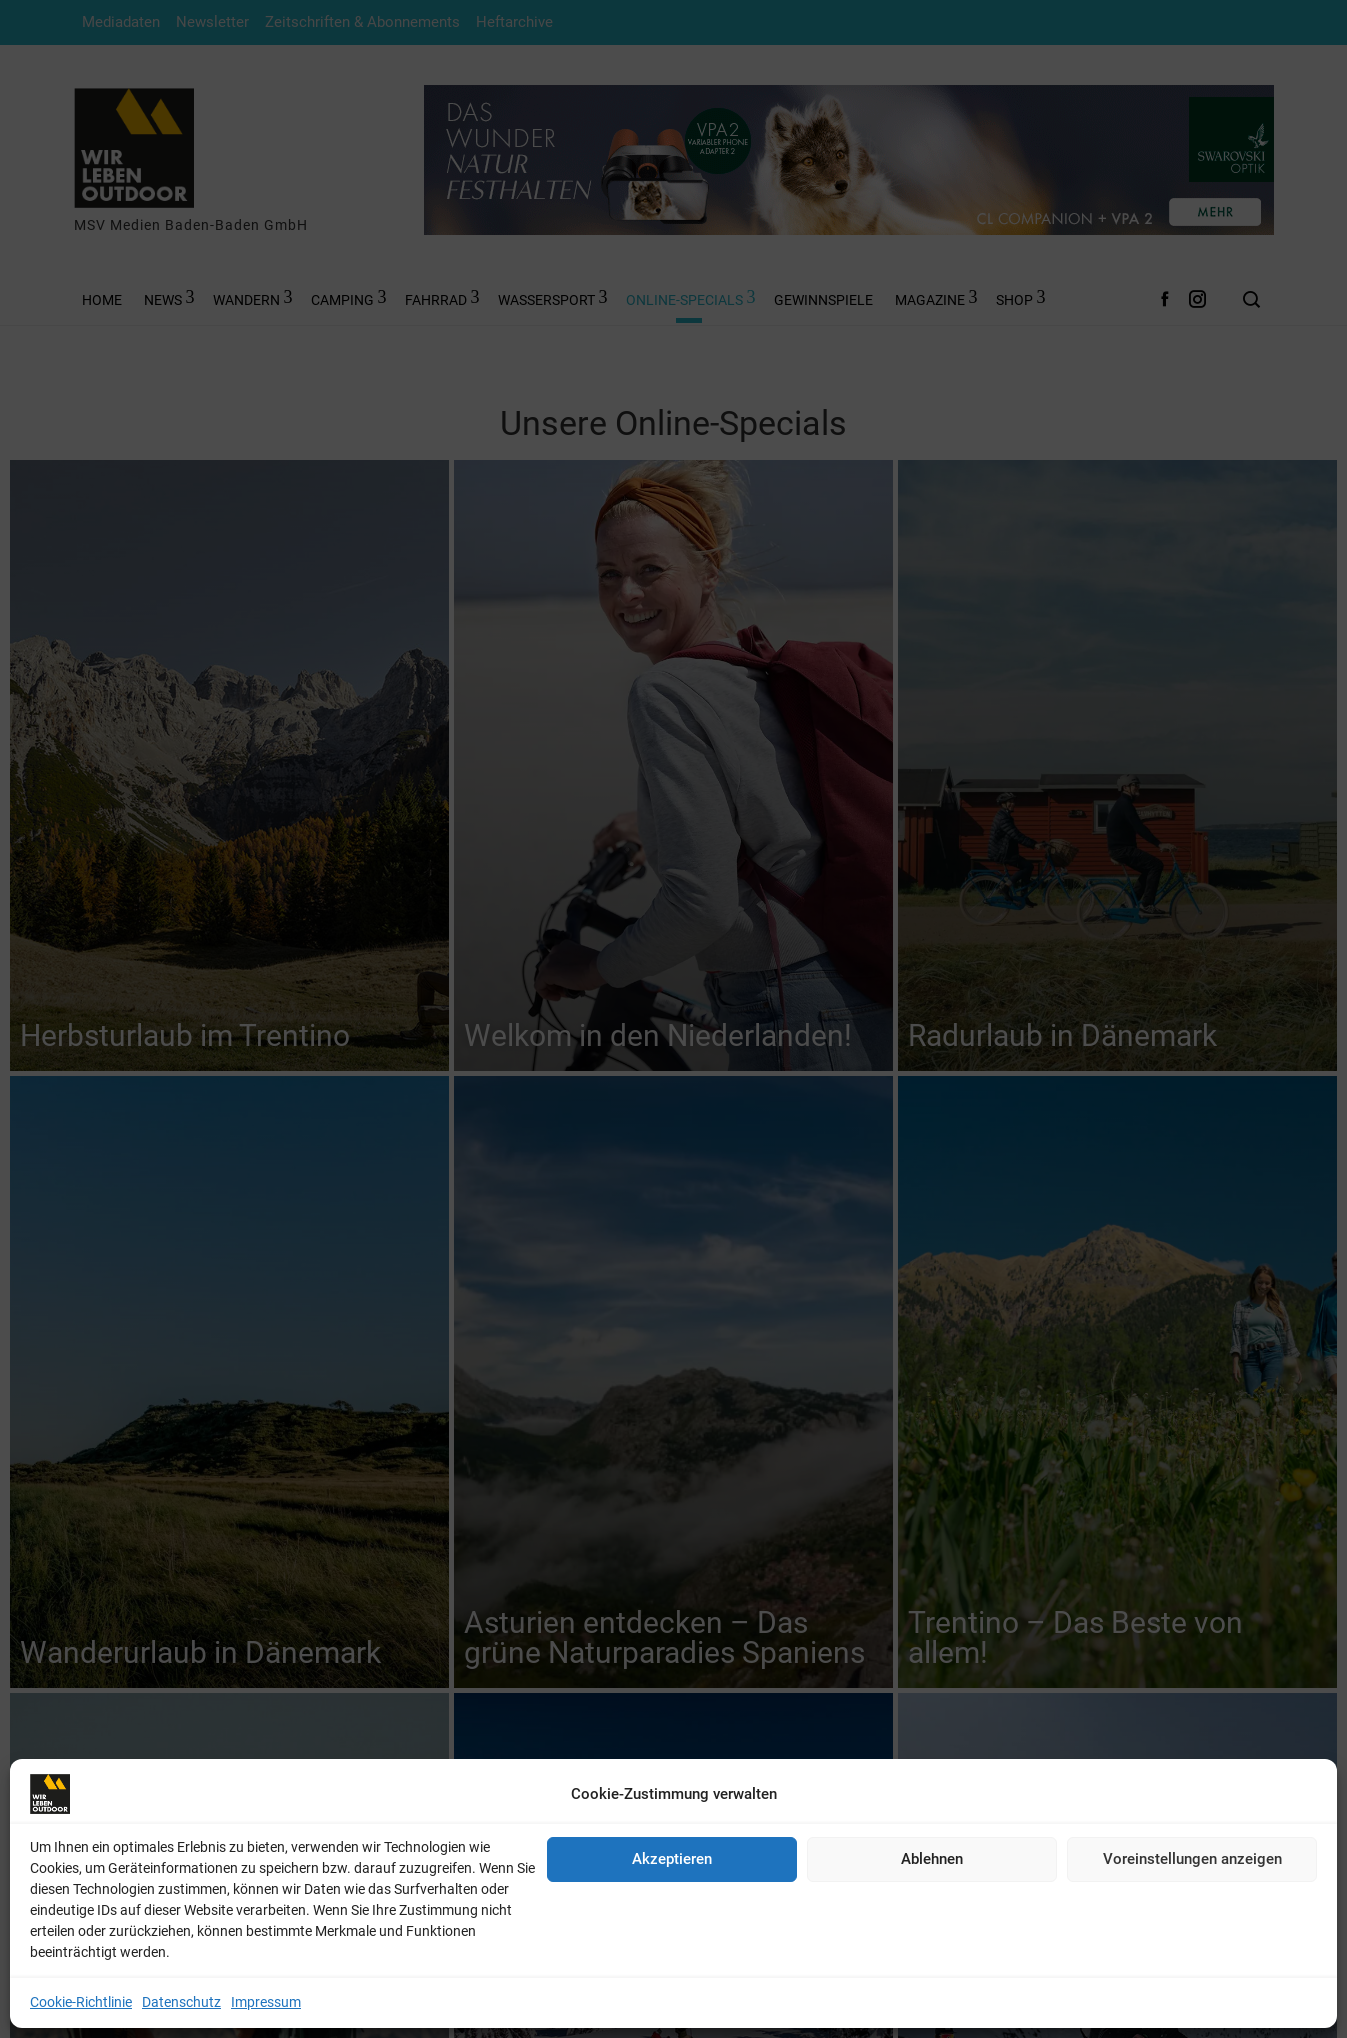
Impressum (266, 2002)
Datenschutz (181, 2002)
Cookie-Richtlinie (81, 2002)
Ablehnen (932, 1859)
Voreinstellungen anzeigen (1192, 1859)
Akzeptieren (672, 1859)
